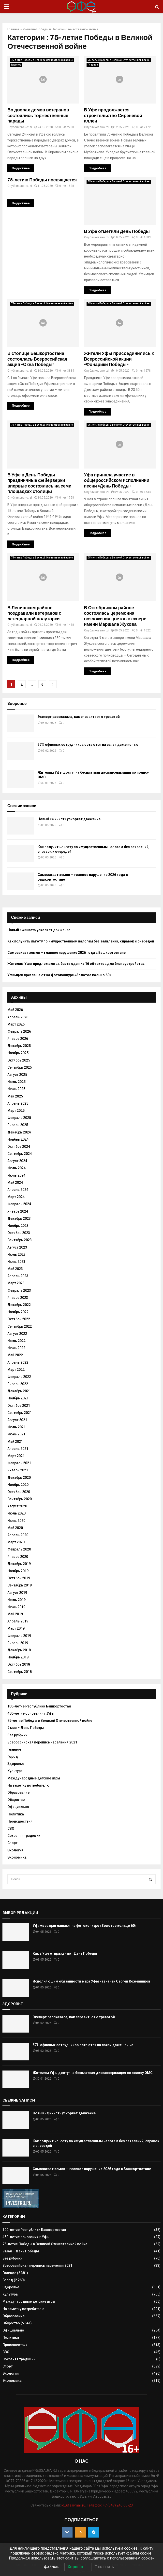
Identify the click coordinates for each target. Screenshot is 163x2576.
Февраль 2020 (19, 1549)
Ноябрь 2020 (18, 1485)
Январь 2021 (17, 1470)
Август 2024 (17, 1161)
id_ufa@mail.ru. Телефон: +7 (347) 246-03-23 (97, 2505)
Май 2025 (15, 1096)
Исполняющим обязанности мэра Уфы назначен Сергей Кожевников (91, 1981)
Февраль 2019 (19, 1636)
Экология (15, 1850)
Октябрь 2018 (18, 1664)
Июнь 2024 (16, 1175)
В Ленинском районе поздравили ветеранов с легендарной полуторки (34, 613)
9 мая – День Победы (25, 1728)
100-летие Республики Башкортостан (39, 1706)
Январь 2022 (17, 1384)
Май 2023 (15, 1269)
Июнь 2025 (16, 1089)
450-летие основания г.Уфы (30, 1713)
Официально (18, 1807)
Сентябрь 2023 (19, 1240)
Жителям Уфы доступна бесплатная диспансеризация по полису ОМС (93, 2073)
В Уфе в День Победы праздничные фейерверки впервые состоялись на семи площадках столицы (39, 483)
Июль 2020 (16, 1513)
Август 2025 (17, 1075)
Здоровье (15, 1764)
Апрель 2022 (17, 1362)
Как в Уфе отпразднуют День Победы (65, 1953)
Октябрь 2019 (18, 1578)
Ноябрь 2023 (18, 1226)
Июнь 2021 (16, 1434)
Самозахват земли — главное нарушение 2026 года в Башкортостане (66, 953)
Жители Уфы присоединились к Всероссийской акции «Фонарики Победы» (119, 359)
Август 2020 (17, 1506)
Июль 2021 (16, 1427)
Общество (16, 1800)
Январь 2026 (17, 1039)
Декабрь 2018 (19, 1650)
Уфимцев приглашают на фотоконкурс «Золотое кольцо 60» (59, 975)
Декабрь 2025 (19, 1046)
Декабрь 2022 (19, 1305)
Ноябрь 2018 (18, 1657)
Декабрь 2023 (19, 1218)
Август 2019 (17, 1593)
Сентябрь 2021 (19, 1413)
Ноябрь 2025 (18, 1053)
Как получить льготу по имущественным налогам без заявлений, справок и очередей (80, 941)
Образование (18, 1792)
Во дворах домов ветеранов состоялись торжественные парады (38, 115)
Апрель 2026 (17, 1017)
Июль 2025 (16, 1082)
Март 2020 (16, 1542)
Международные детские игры (33, 1778)
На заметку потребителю (28, 1785)
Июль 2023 (16, 1254)
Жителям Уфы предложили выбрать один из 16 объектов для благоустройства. (76, 964)
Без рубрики (17, 1735)
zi (31, 127)
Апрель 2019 (17, 1621)
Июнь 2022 (16, 1348)
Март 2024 (16, 1197)
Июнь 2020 (16, 1521)
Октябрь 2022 (18, 1319)
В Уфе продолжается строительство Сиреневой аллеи (113, 115)
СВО (10, 1828)
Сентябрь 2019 (19, 1585)
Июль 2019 (16, 1600)
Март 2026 (16, 1024)
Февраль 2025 (19, 1118)
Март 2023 (16, 1283)
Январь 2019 (17, 1643)
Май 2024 (15, 1182)
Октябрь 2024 (18, 1147)
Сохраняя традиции (23, 1836)
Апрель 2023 (17, 1276)
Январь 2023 (17, 1298)
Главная (13, 29)
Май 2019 (15, 1614)
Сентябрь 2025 (19, 1067)
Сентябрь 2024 (19, 1154)
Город (12, 1756)
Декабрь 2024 (19, 1132)
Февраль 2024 (19, 1204)
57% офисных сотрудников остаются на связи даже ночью (88, 745)
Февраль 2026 (19, 1031)
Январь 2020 (17, 1557)
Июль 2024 (16, 1168)
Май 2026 (15, 1010)
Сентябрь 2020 (19, 1499)
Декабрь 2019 (19, 1564)
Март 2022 (16, 1370)
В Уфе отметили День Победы (117, 231)
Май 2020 (15, 1528)
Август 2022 (17, 1334)
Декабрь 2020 (19, 1477)
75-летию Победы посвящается (42, 180)
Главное (16, 64)
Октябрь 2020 (18, 1492)
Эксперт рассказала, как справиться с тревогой (79, 717)
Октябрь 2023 (18, 1233)
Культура (15, 1771)
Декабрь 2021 (19, 1391)
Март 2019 (16, 1628)
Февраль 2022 (19, 1377)
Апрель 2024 (17, 1190)
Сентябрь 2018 (19, 1672)
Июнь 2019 (16, 1607)
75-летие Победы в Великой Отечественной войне (42, 60)
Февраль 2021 (19, 1463)
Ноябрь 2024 (18, 1139)
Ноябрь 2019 (18, 1571)
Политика (15, 1814)
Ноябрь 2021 (18, 1398)
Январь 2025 (17, 1125)
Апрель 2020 (17, 1535)
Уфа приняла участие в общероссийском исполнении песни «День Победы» (116, 480)
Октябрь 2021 (18, 1406)
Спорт (12, 1843)
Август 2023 (17, 1247)
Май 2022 (15, 1355)
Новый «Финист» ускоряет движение (69, 819)
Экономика (17, 1857)
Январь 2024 (17, 1211)
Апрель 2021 (17, 1449)
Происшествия (19, 1821)
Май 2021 (15, 1442)
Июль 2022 (16, 1341)
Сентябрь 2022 (19, 1326)
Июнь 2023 (16, 1262)
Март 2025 (16, 1111)
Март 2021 (16, 1456)
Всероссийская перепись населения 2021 (42, 1742)
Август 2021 (17, 1420)
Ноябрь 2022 (18, 1312)
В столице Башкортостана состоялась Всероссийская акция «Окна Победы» (37, 359)
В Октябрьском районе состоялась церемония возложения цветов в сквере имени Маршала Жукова (115, 616)
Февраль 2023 (19, 1290)
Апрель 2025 (17, 1103)
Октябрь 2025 (18, 1060)
